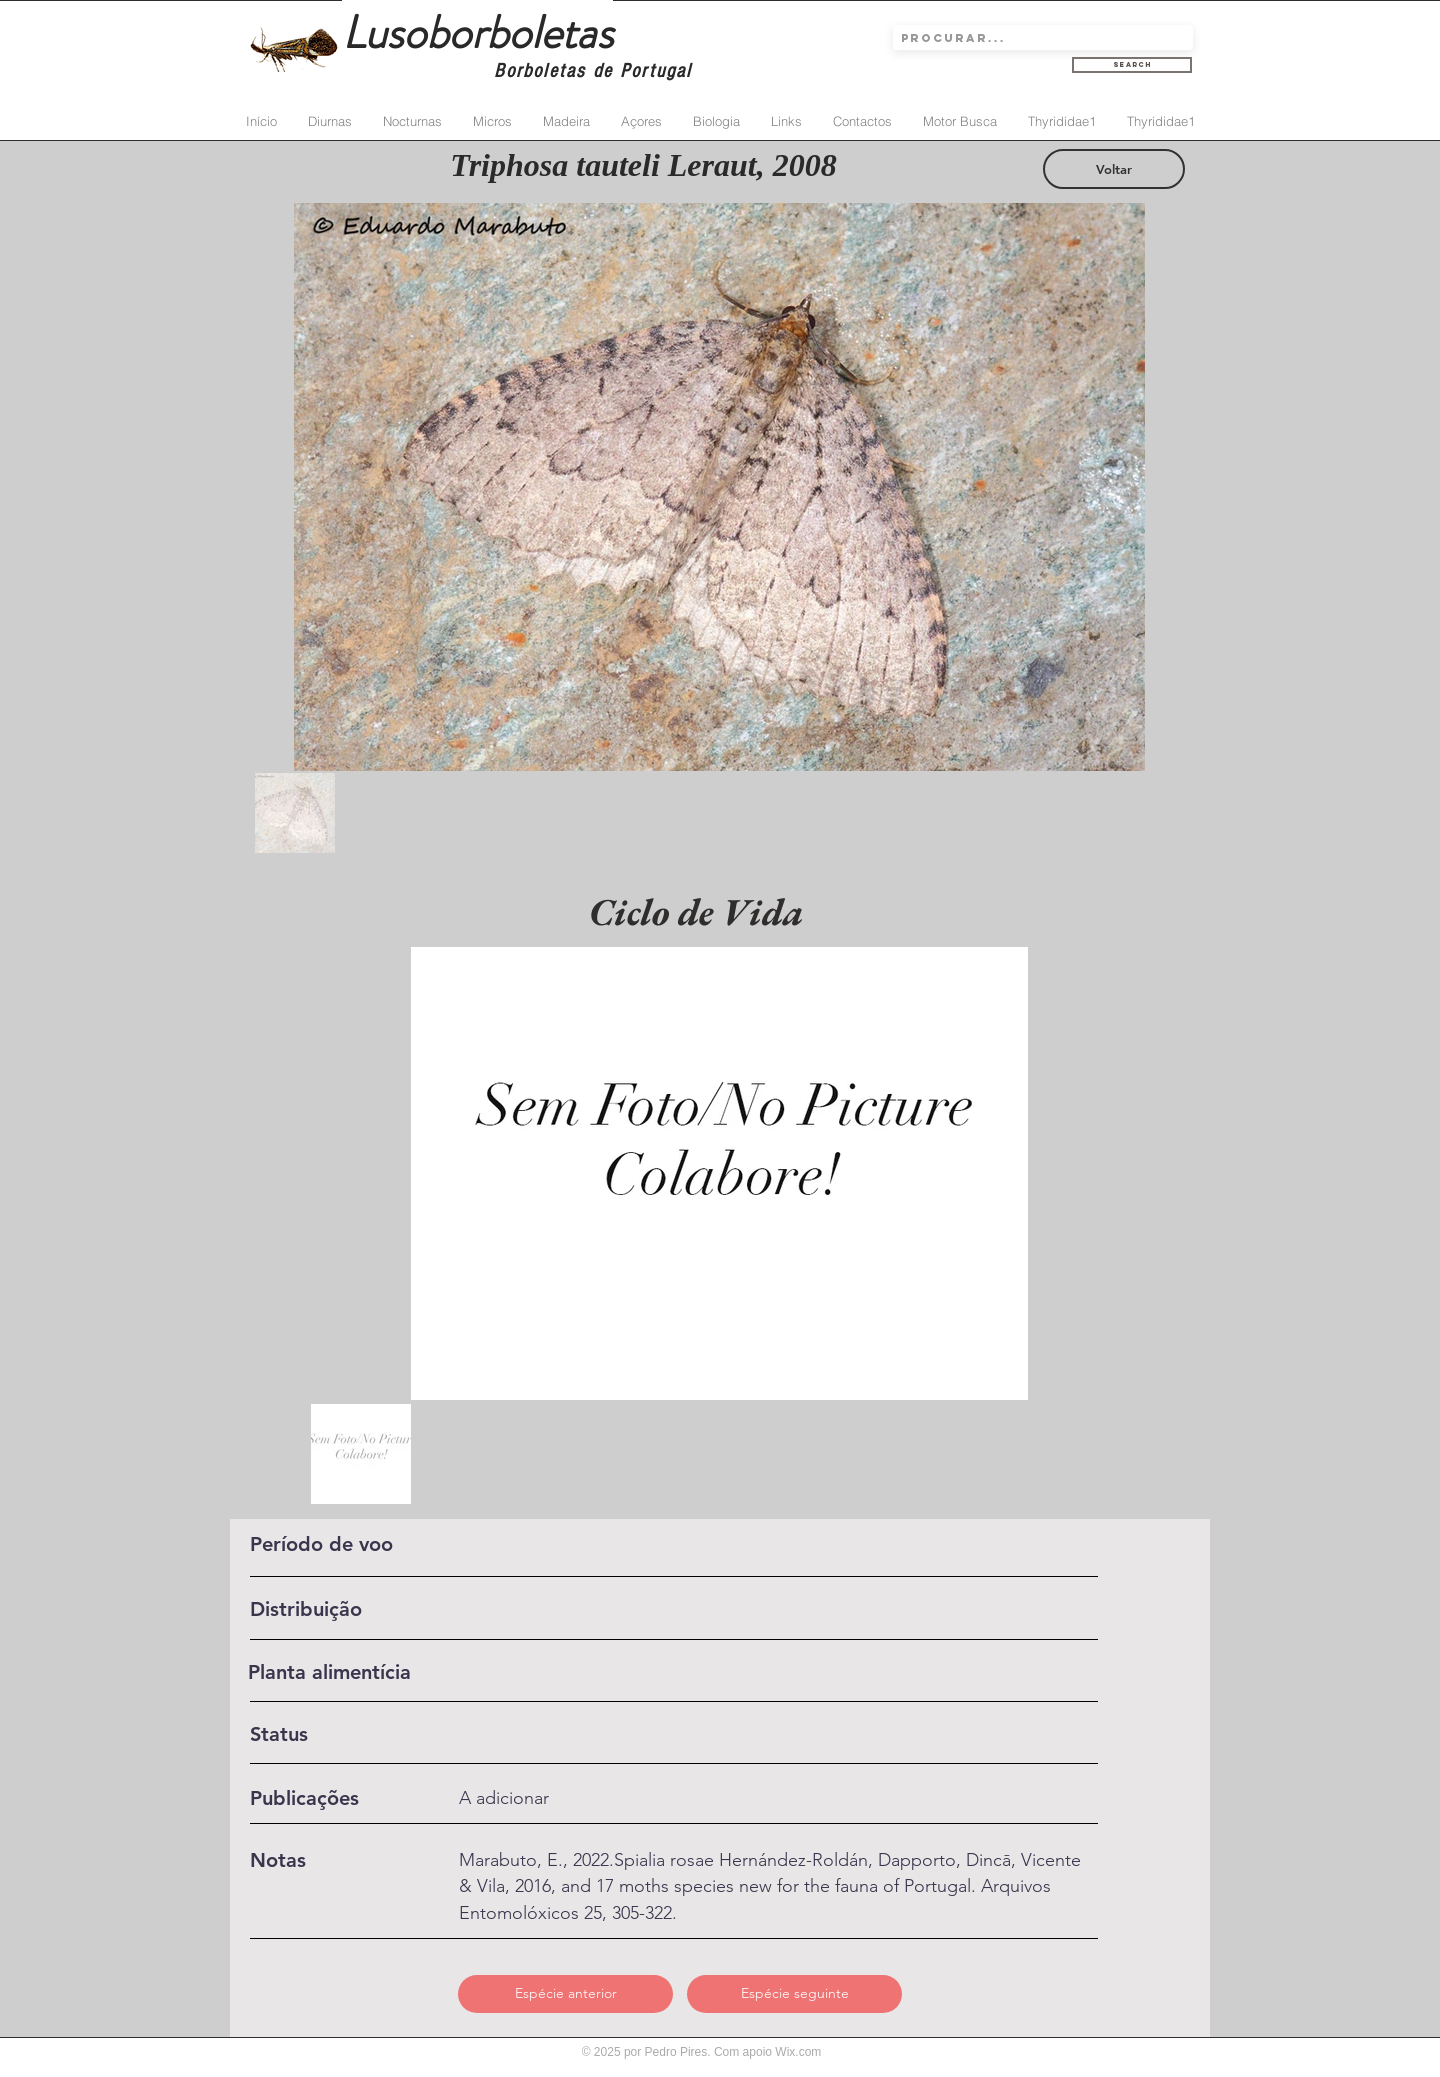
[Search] (1132, 65)
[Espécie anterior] (565, 1994)
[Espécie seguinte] (794, 1994)
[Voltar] (1114, 169)
